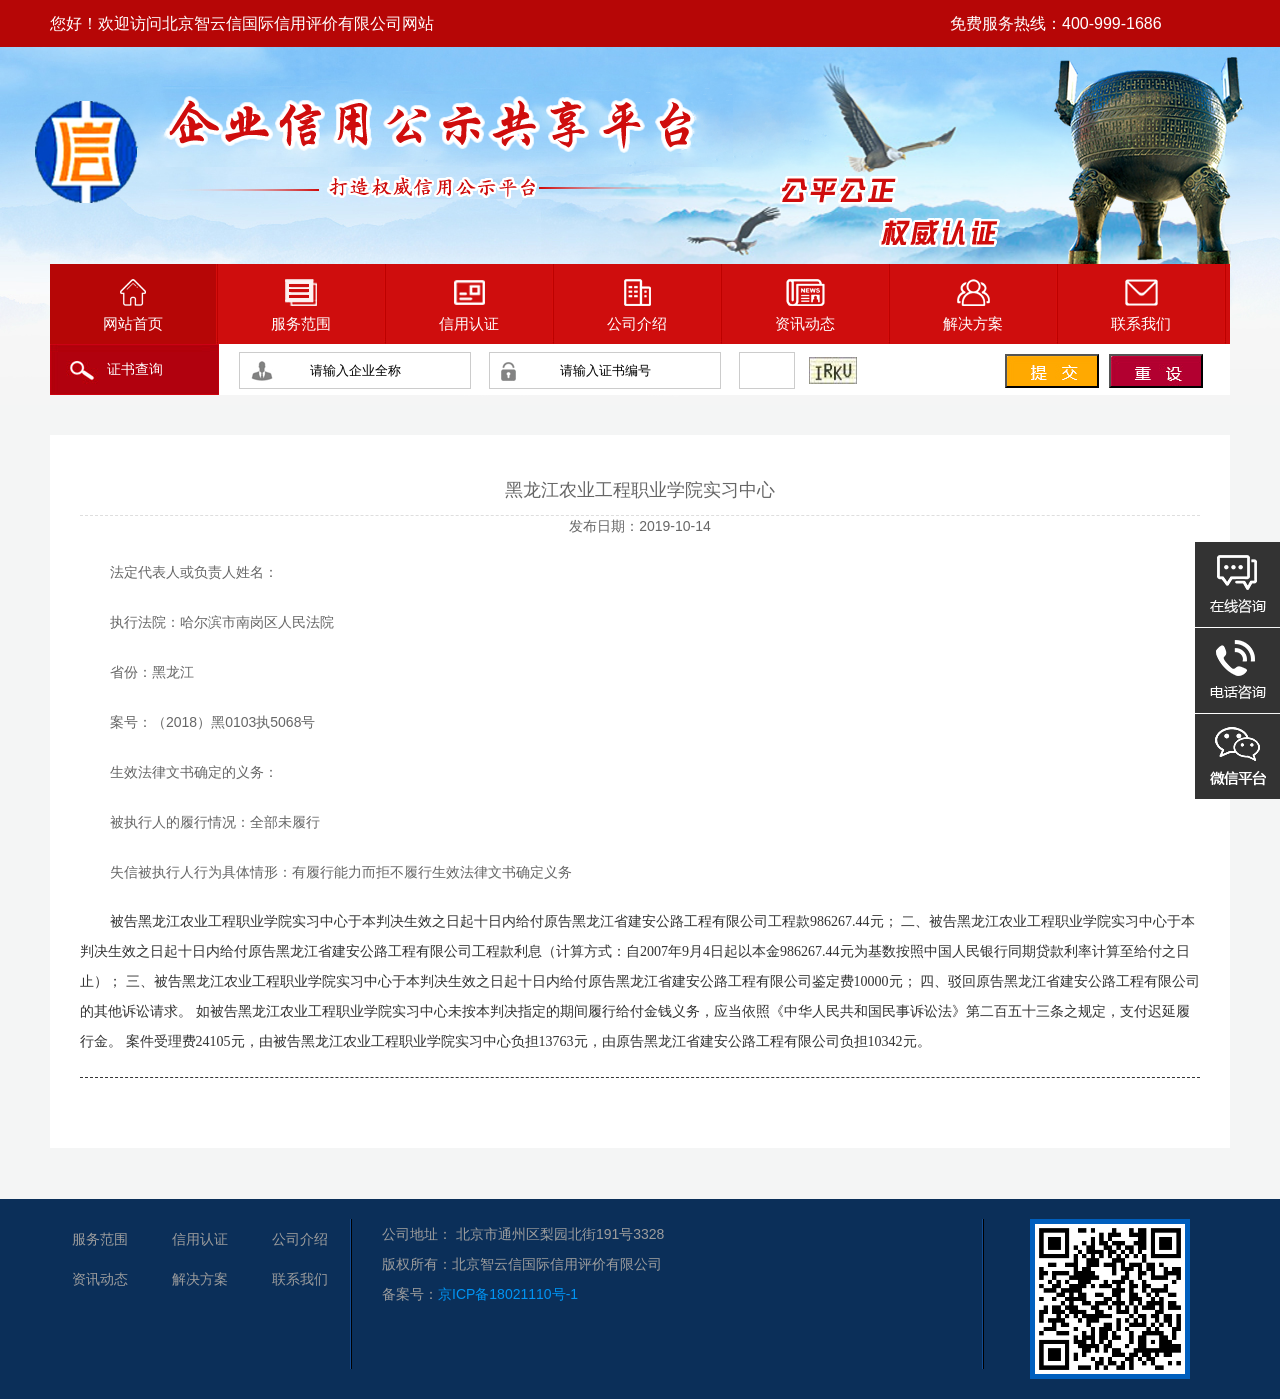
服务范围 (301, 305)
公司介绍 (637, 305)
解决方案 (973, 305)
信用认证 (469, 305)
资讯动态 (805, 305)
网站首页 (133, 305)
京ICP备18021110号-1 (508, 1294)
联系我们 (1141, 305)
